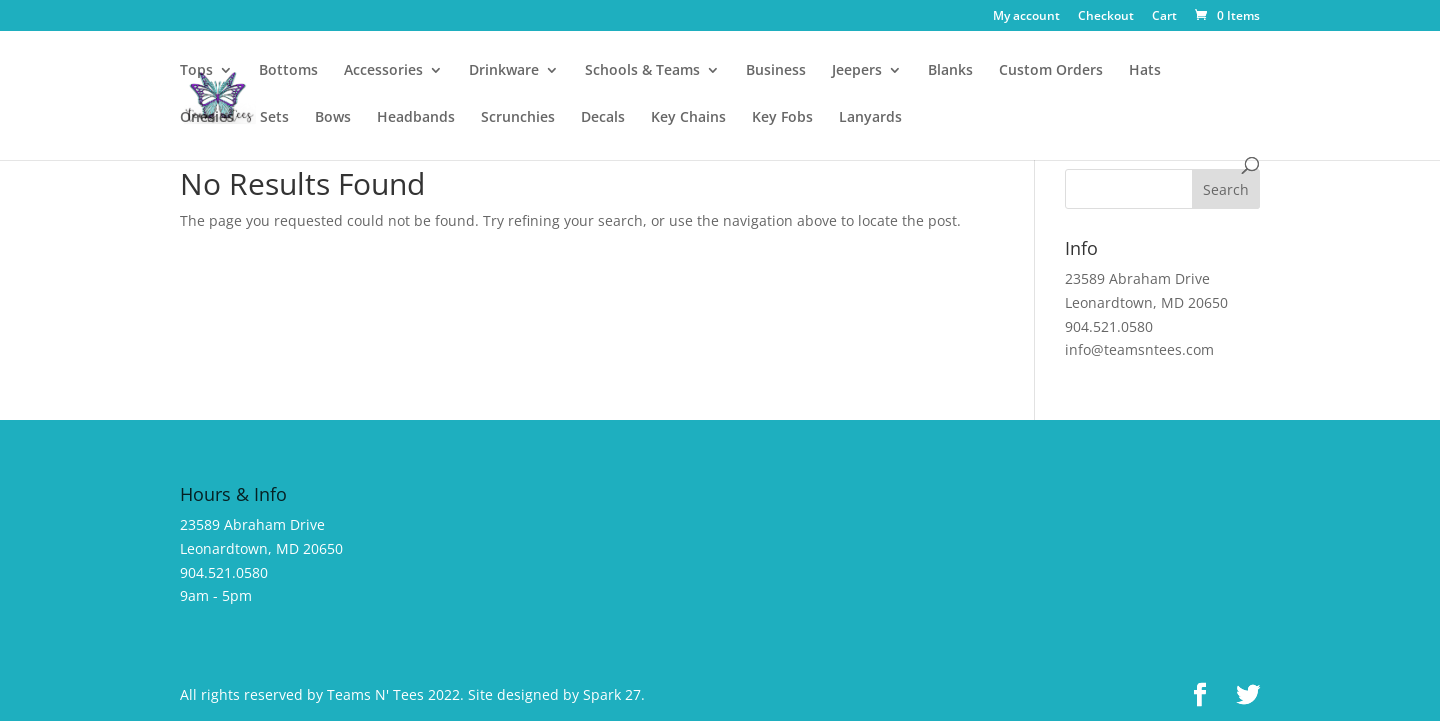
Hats (1145, 71)
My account (1026, 17)
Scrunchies (518, 118)
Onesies (207, 118)
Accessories (383, 71)
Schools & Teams (642, 71)
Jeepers (857, 71)
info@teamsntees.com (1139, 349)
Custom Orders (1051, 71)
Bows (333, 118)
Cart (1164, 17)
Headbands (416, 118)
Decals (603, 118)
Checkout (1106, 17)
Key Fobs (782, 118)
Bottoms (288, 71)
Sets (274, 118)
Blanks (950, 71)
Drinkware (504, 71)
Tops (196, 71)
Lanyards (870, 118)
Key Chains (688, 118)
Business (776, 71)
